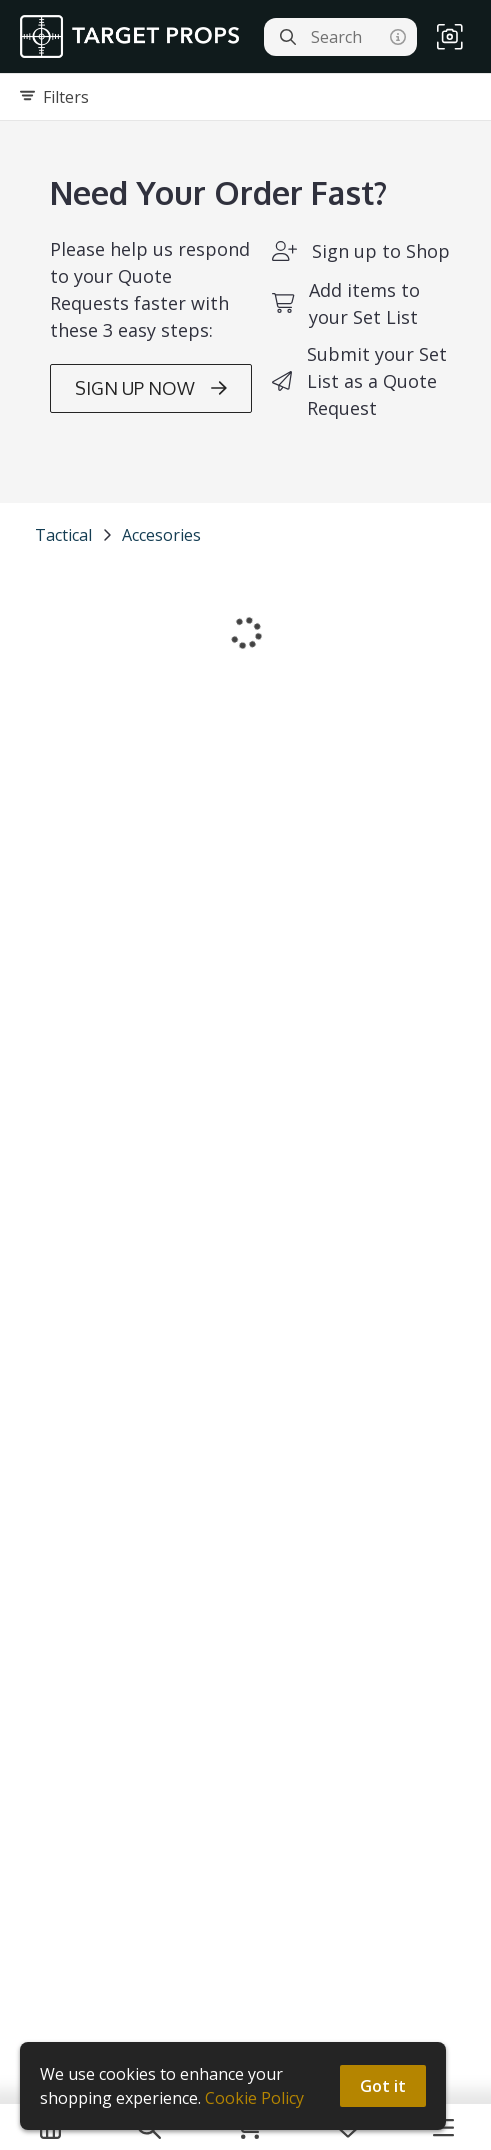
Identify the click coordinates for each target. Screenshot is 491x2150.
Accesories (161, 535)
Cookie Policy (254, 2098)
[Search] (288, 37)
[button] (450, 36)
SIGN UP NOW (151, 388)
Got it (383, 2086)
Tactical (63, 535)
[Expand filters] (245, 97)
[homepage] (134, 36)
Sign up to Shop (381, 251)
